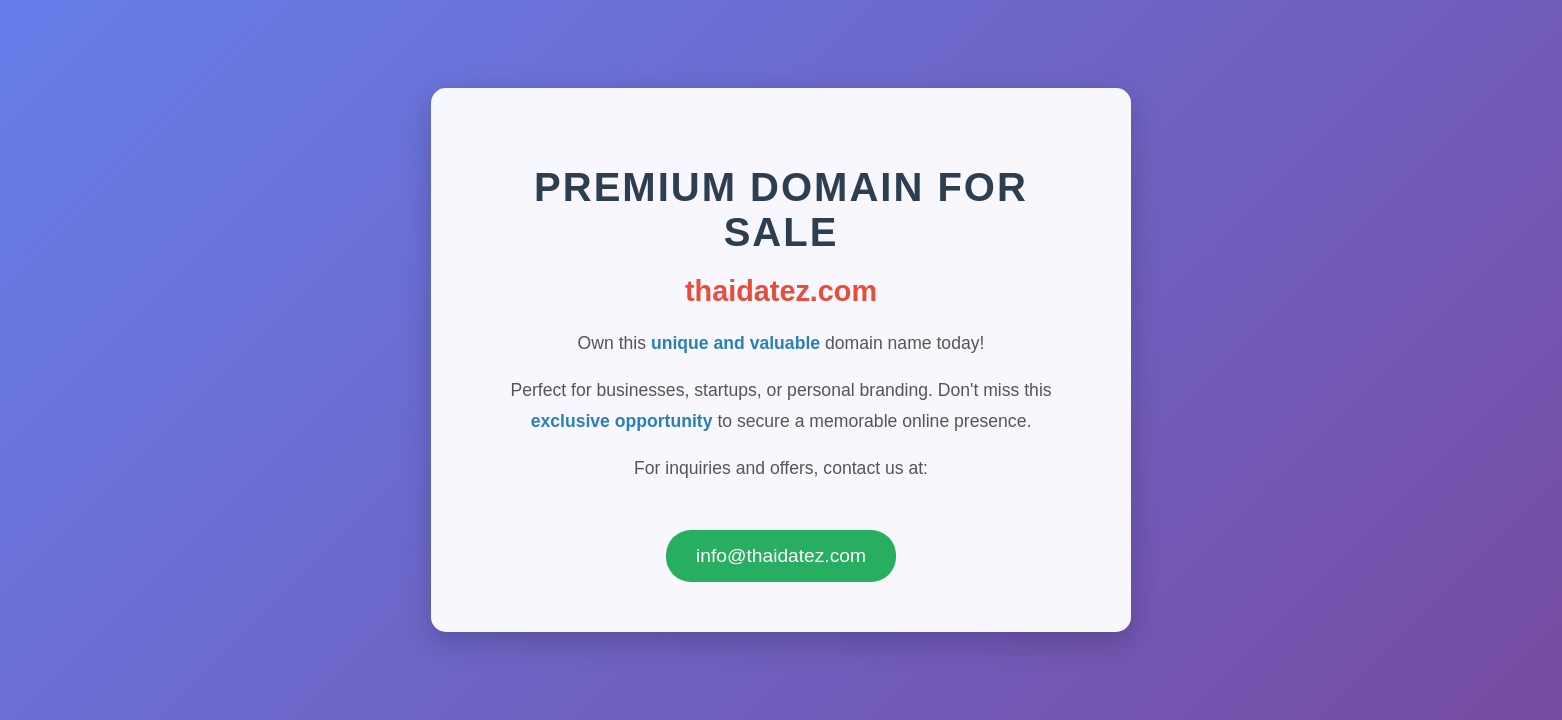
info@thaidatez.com (781, 560)
